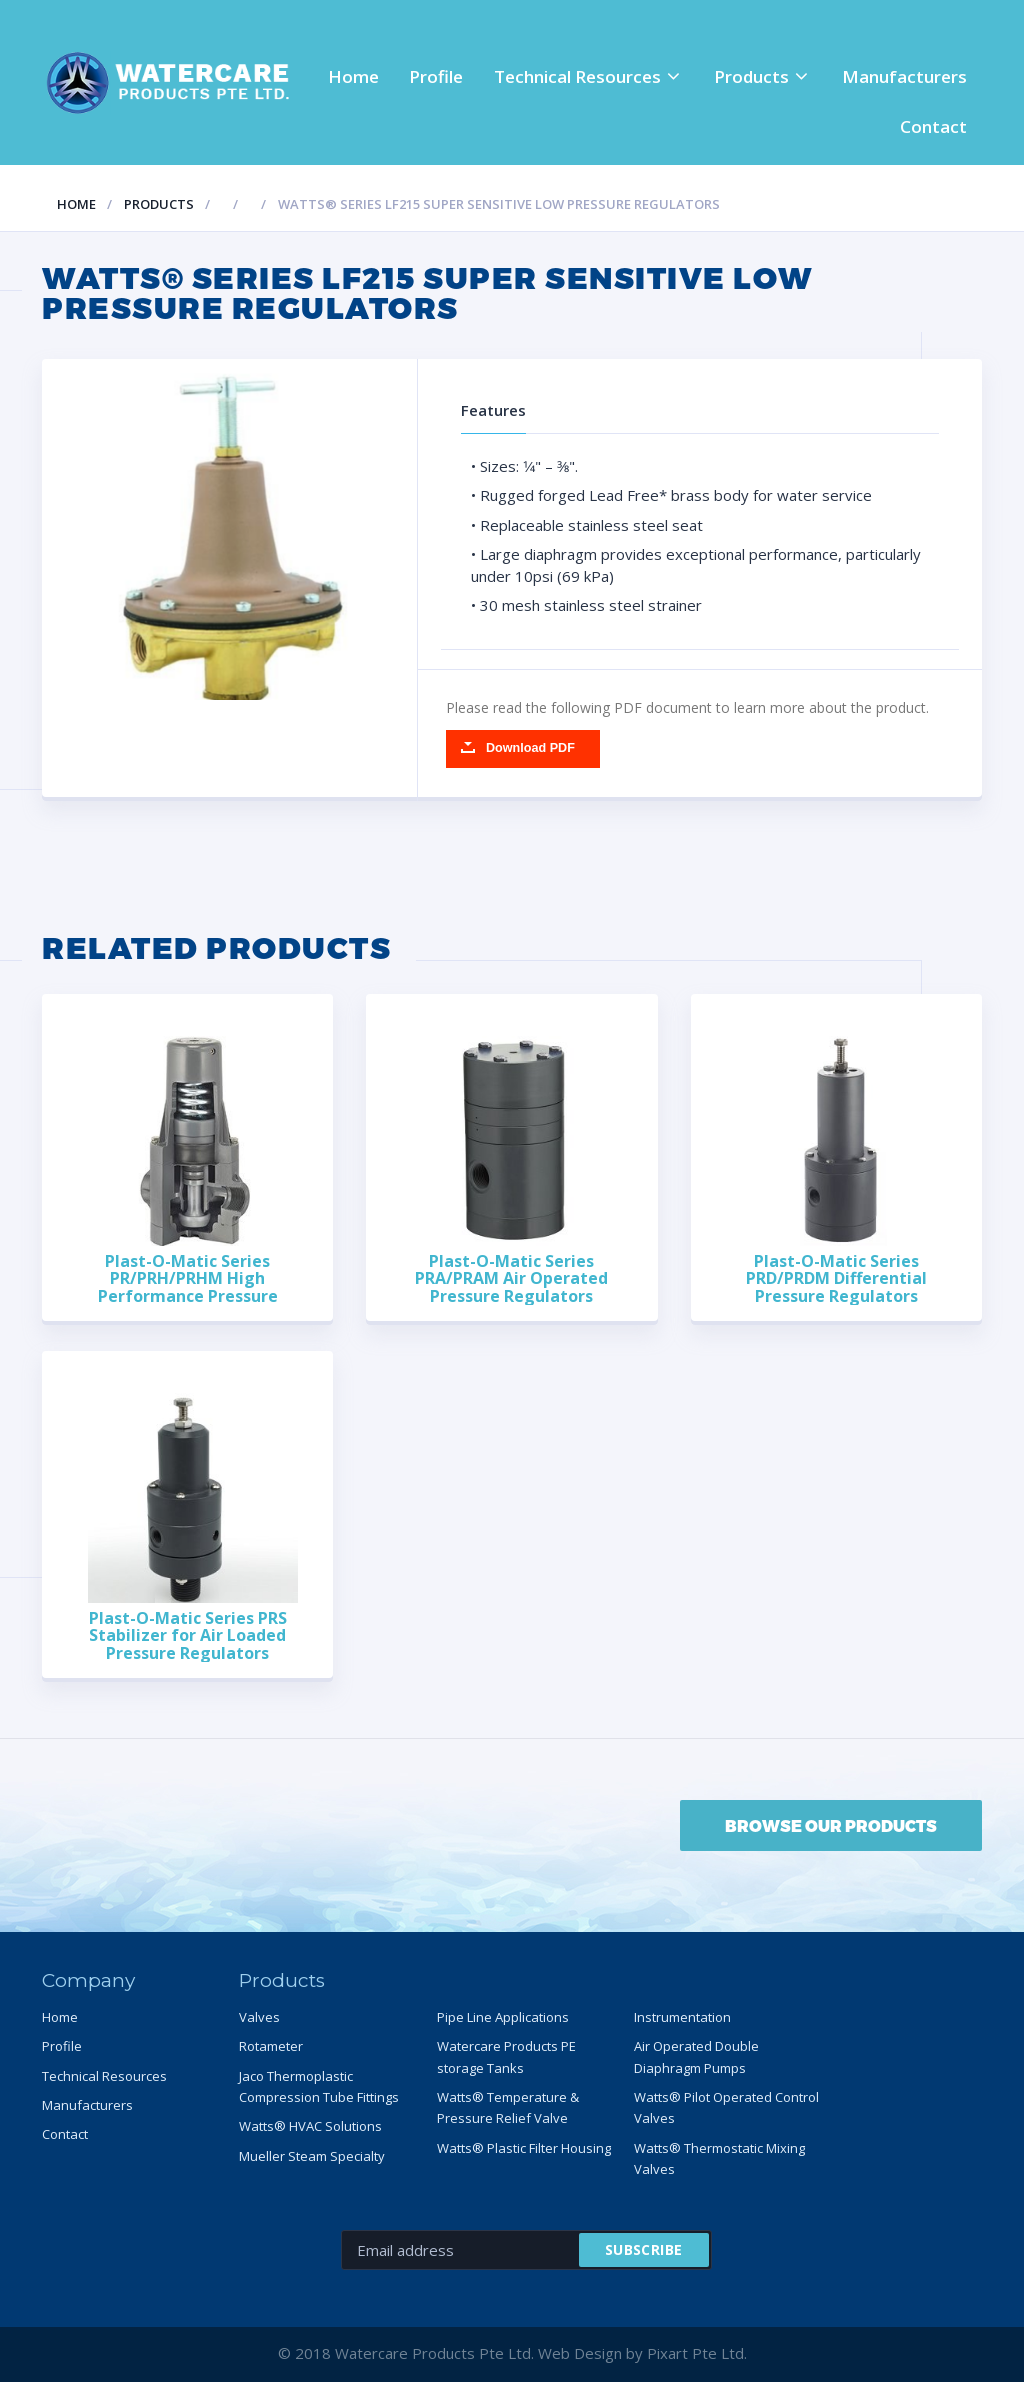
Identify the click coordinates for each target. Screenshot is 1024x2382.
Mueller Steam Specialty (312, 2156)
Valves (259, 2017)
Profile (436, 76)
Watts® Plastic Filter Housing (524, 2148)
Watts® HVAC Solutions (310, 2126)
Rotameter (271, 2046)
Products (751, 76)
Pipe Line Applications (503, 2017)
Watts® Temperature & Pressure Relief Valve (508, 2107)
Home (353, 76)
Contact (933, 126)
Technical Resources (577, 76)
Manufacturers (904, 76)
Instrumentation (682, 2017)
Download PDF (530, 748)
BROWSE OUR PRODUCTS (831, 1825)
